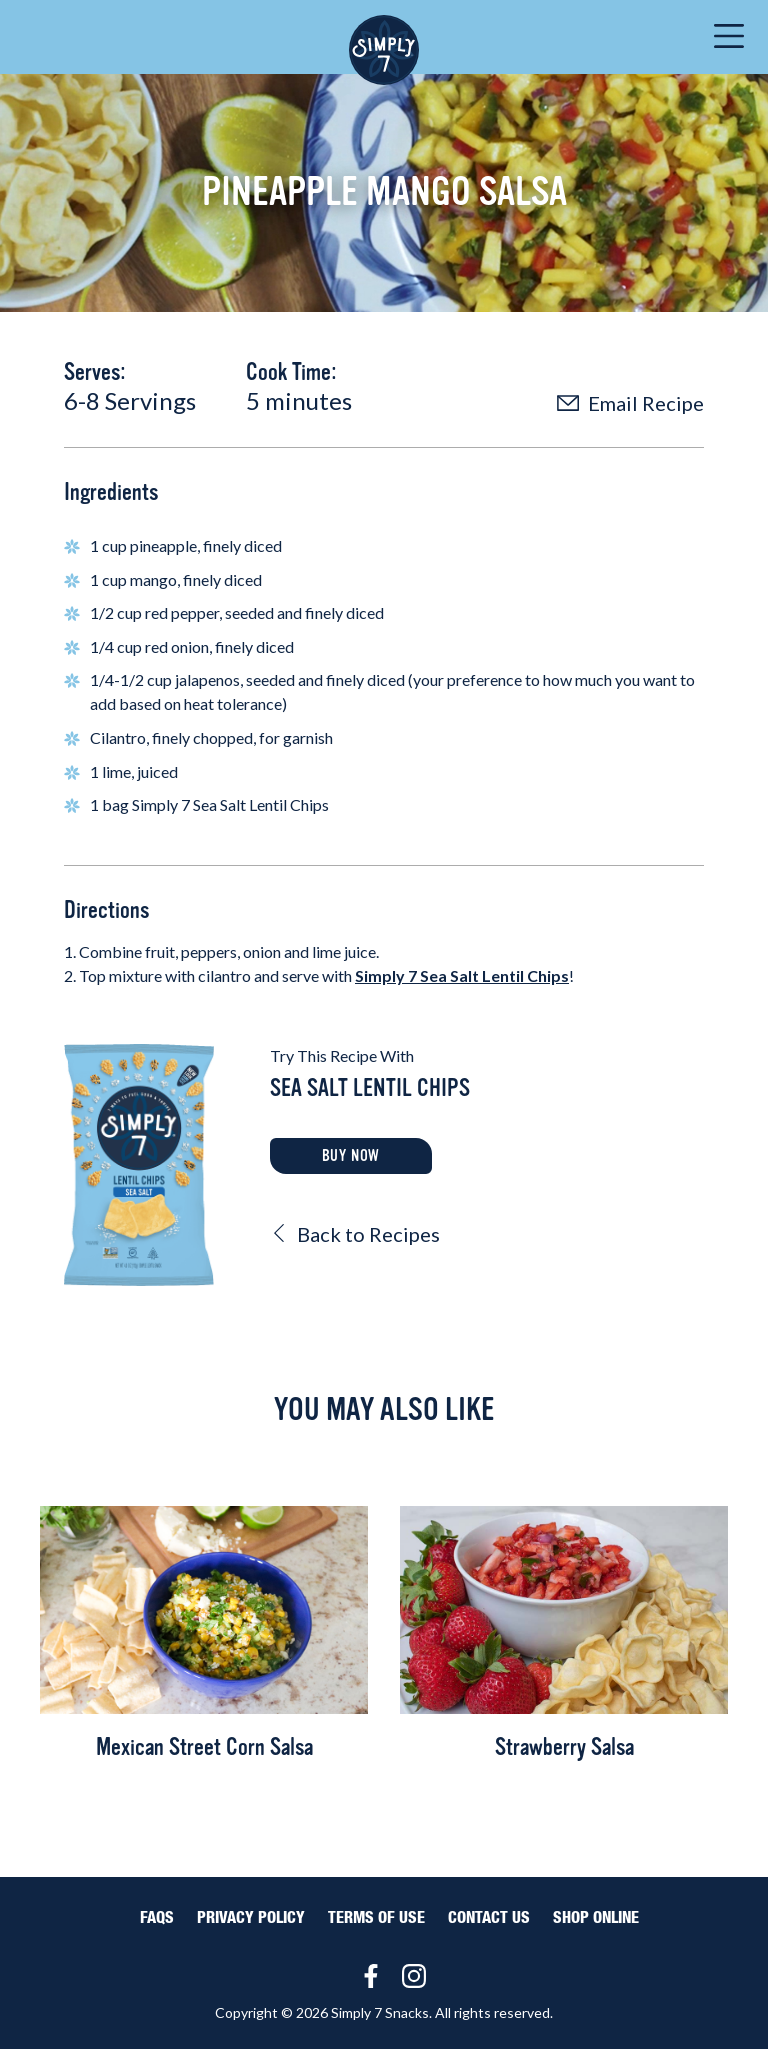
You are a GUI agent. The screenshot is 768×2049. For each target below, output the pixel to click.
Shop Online (596, 1918)
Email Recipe (630, 403)
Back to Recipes (355, 1234)
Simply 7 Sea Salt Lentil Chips (462, 975)
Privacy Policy (251, 1918)
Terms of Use (376, 1918)
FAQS (157, 1918)
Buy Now (351, 1156)
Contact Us (489, 1918)
